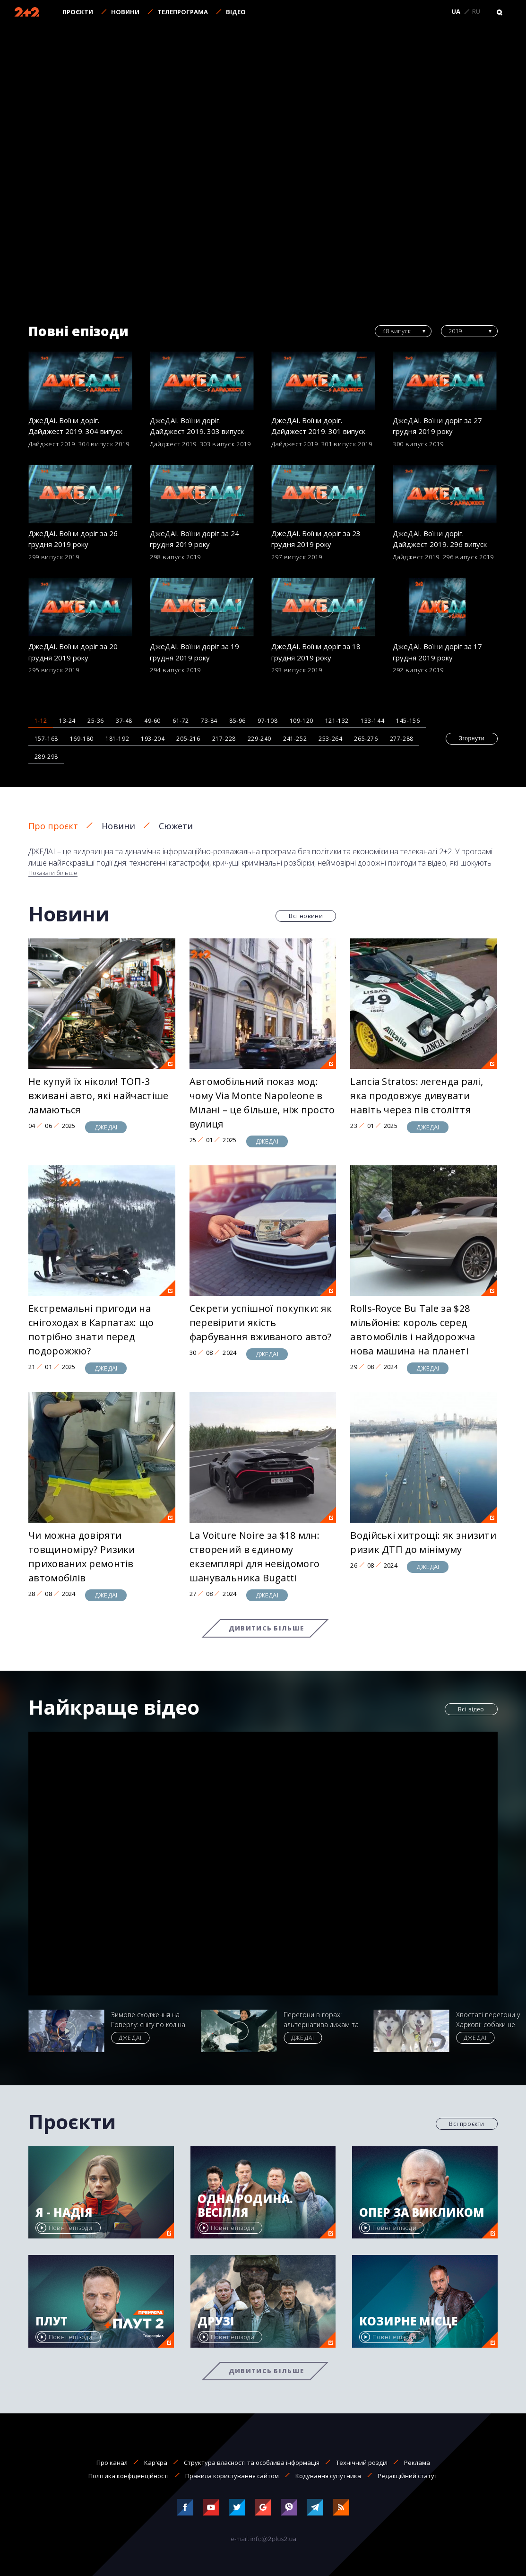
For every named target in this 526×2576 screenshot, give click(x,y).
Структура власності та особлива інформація (251, 2462)
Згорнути (471, 738)
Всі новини (306, 916)
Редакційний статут (408, 2476)
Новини (125, 11)
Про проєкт (53, 826)
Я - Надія (64, 2213)
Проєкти (77, 11)
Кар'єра (155, 2462)
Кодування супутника (328, 2476)
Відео (236, 11)
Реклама (417, 2462)
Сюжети (176, 826)
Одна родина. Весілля (245, 2206)
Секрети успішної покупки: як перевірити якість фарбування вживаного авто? (261, 1322)
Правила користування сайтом (232, 2476)
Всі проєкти (466, 2124)
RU (476, 12)
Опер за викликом (421, 2213)
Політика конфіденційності (128, 2476)
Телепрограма (182, 11)
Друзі (216, 2321)
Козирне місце (408, 2321)
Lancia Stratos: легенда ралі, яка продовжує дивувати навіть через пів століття (416, 1095)
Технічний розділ (362, 2462)
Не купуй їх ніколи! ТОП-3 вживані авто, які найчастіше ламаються (98, 1095)
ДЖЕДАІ (106, 1127)
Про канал (112, 2462)
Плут (51, 2321)
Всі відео (471, 1709)
